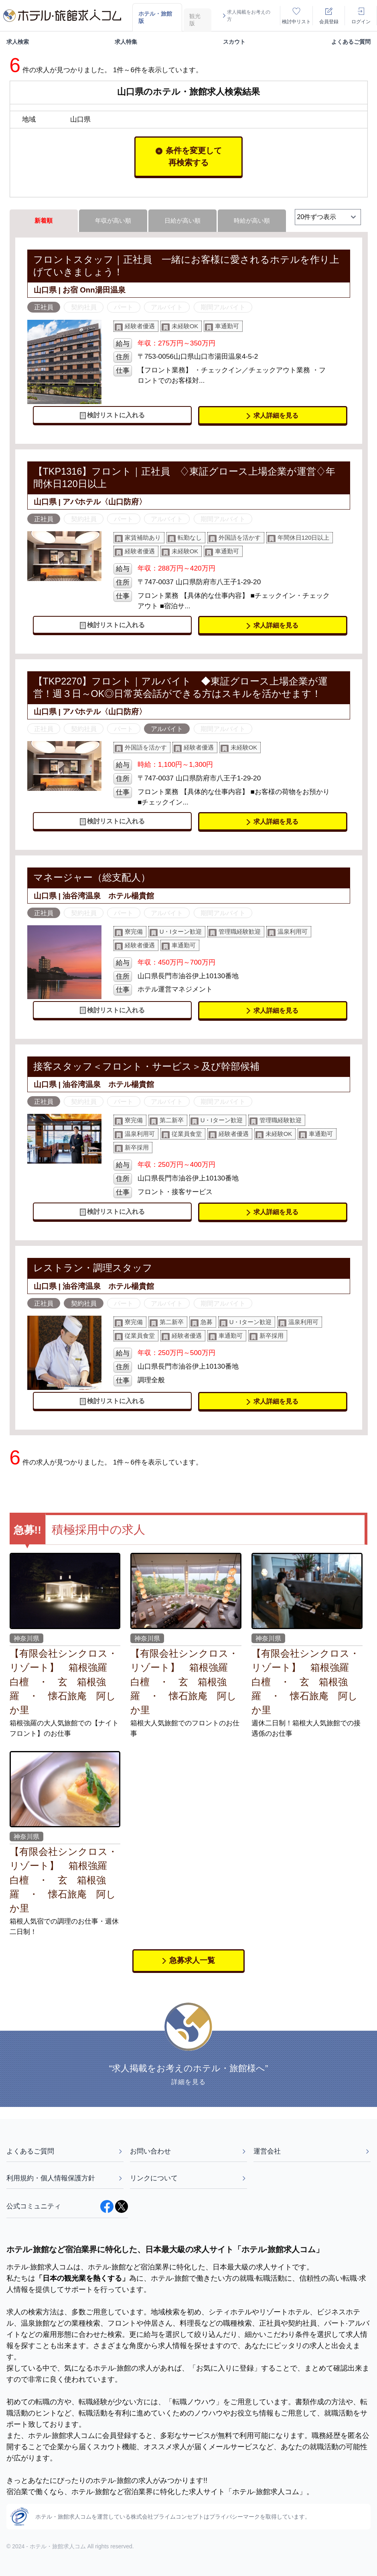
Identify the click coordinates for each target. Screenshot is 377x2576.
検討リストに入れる (112, 415)
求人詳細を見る (272, 415)
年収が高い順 (113, 220)
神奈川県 (26, 1638)
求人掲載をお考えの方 (245, 15)
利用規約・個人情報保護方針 (65, 2178)
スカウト (234, 42)
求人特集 (126, 42)
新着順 (43, 220)
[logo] (62, 15)
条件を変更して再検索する (189, 156)
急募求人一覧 (188, 1960)
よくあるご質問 (351, 42)
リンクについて (188, 2178)
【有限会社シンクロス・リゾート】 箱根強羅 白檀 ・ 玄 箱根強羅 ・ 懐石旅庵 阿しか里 (64, 1681)
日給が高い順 (182, 220)
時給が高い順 (252, 220)
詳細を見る (188, 2081)
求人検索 (17, 42)
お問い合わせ (188, 2151)
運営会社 (312, 2151)
